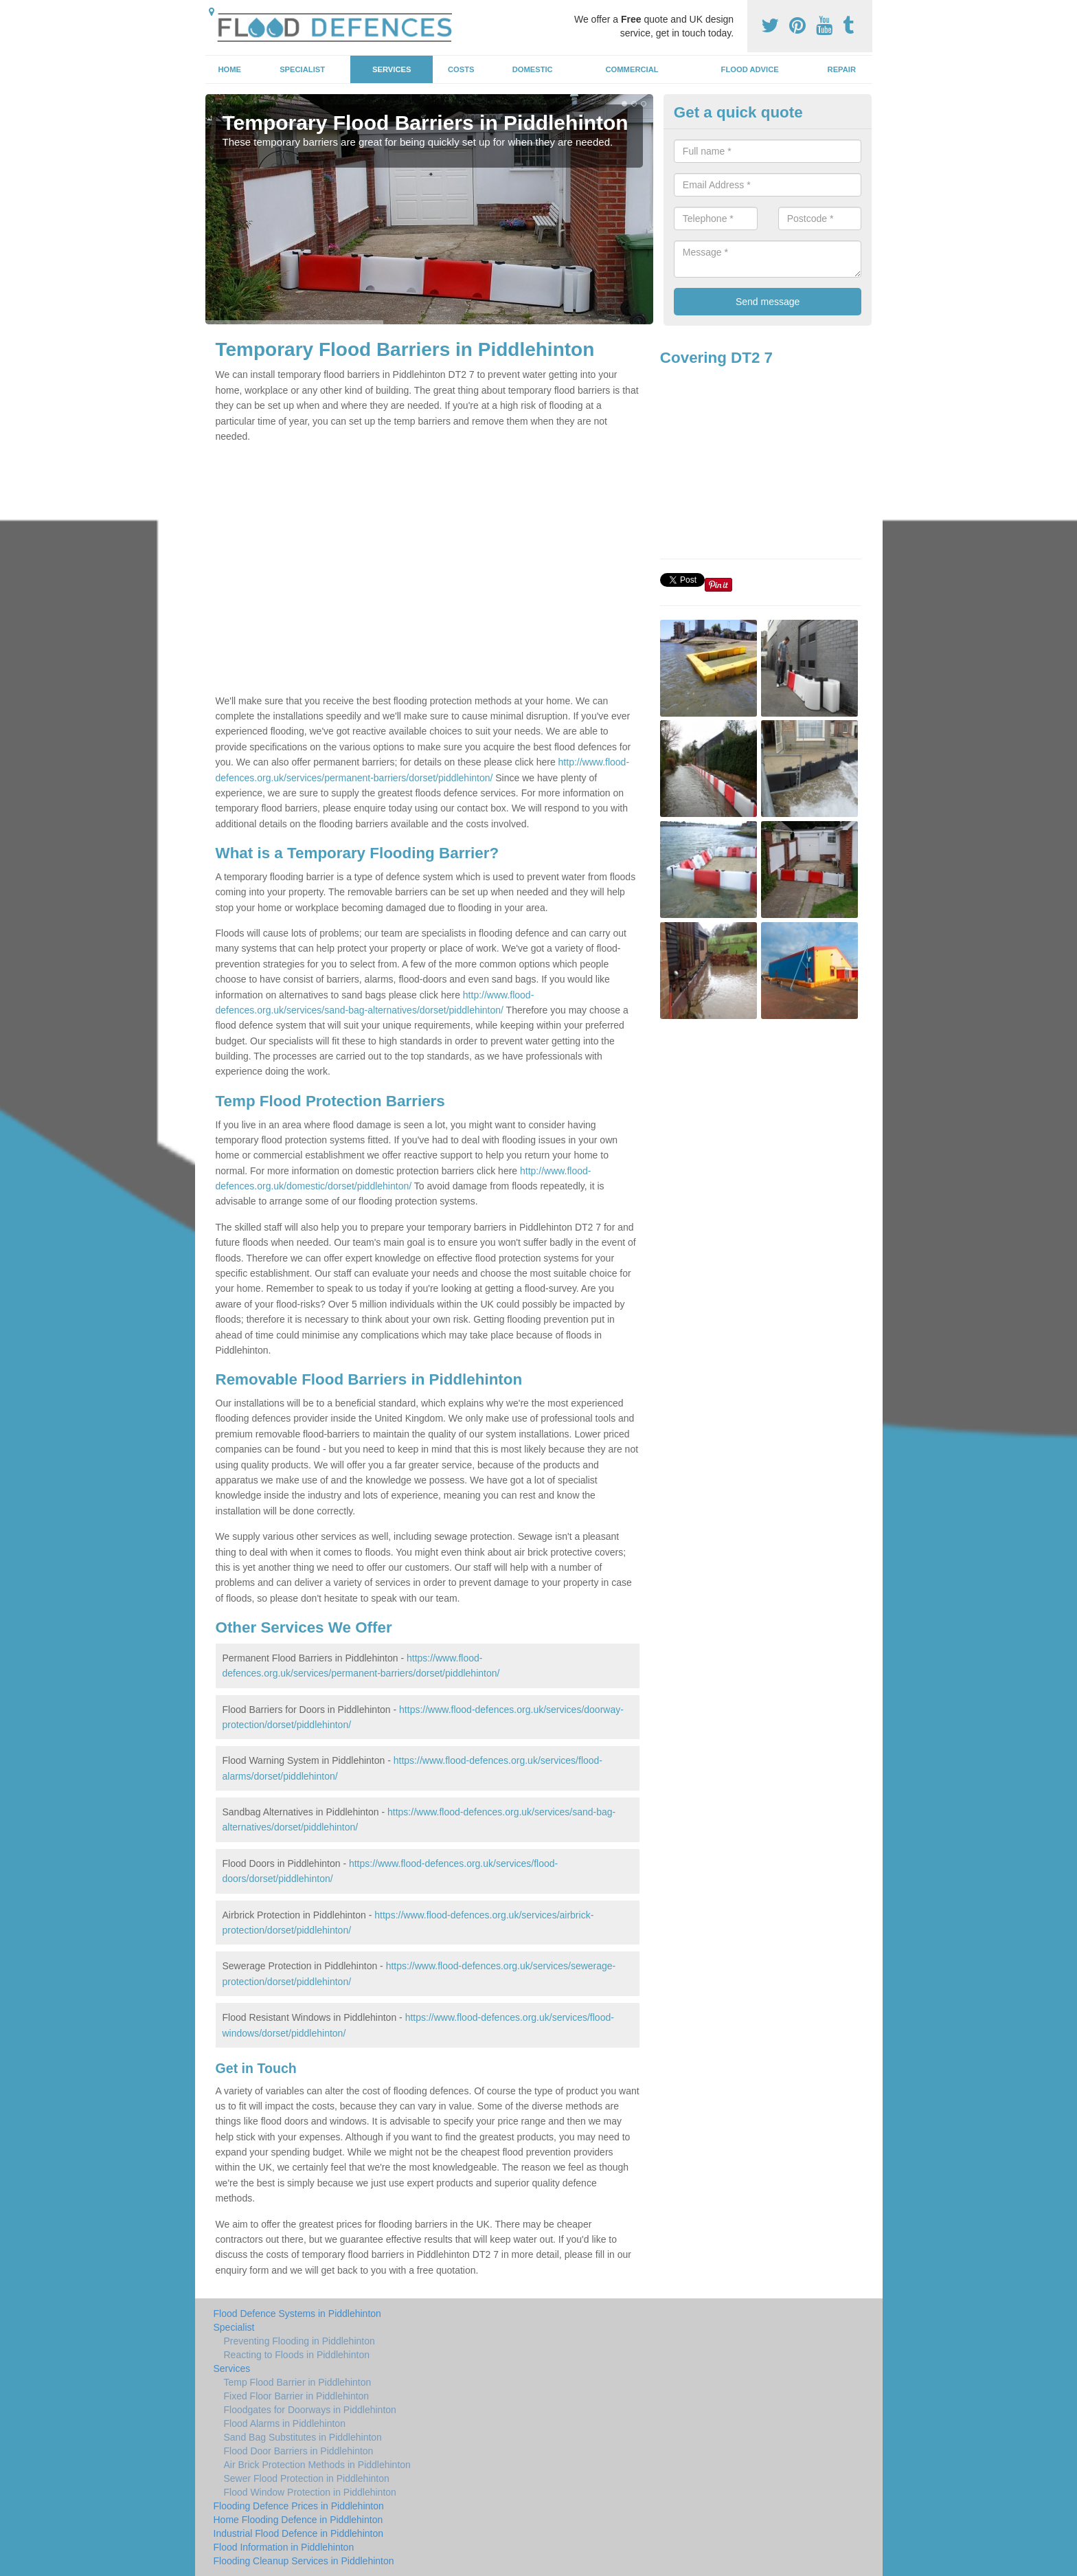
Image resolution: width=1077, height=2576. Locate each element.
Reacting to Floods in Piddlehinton (297, 2354)
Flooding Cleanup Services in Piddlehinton (304, 2560)
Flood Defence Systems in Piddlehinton (297, 2313)
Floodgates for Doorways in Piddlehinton (310, 2409)
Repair (842, 69)
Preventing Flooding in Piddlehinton (299, 2341)
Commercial (632, 69)
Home (229, 69)
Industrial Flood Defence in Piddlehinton (299, 2533)
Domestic (532, 69)
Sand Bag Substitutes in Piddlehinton (303, 2437)
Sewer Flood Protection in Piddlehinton (306, 2478)
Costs (461, 69)
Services (391, 69)
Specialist (302, 69)
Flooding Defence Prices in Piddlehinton (299, 2505)
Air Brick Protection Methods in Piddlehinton (317, 2464)
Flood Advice (750, 69)
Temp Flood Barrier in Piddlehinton (298, 2382)
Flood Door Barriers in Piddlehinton (299, 2450)
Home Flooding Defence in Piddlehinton (298, 2519)
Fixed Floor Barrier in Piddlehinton (297, 2395)
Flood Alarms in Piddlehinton (284, 2423)
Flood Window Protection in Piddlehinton (310, 2492)
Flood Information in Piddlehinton (284, 2547)
